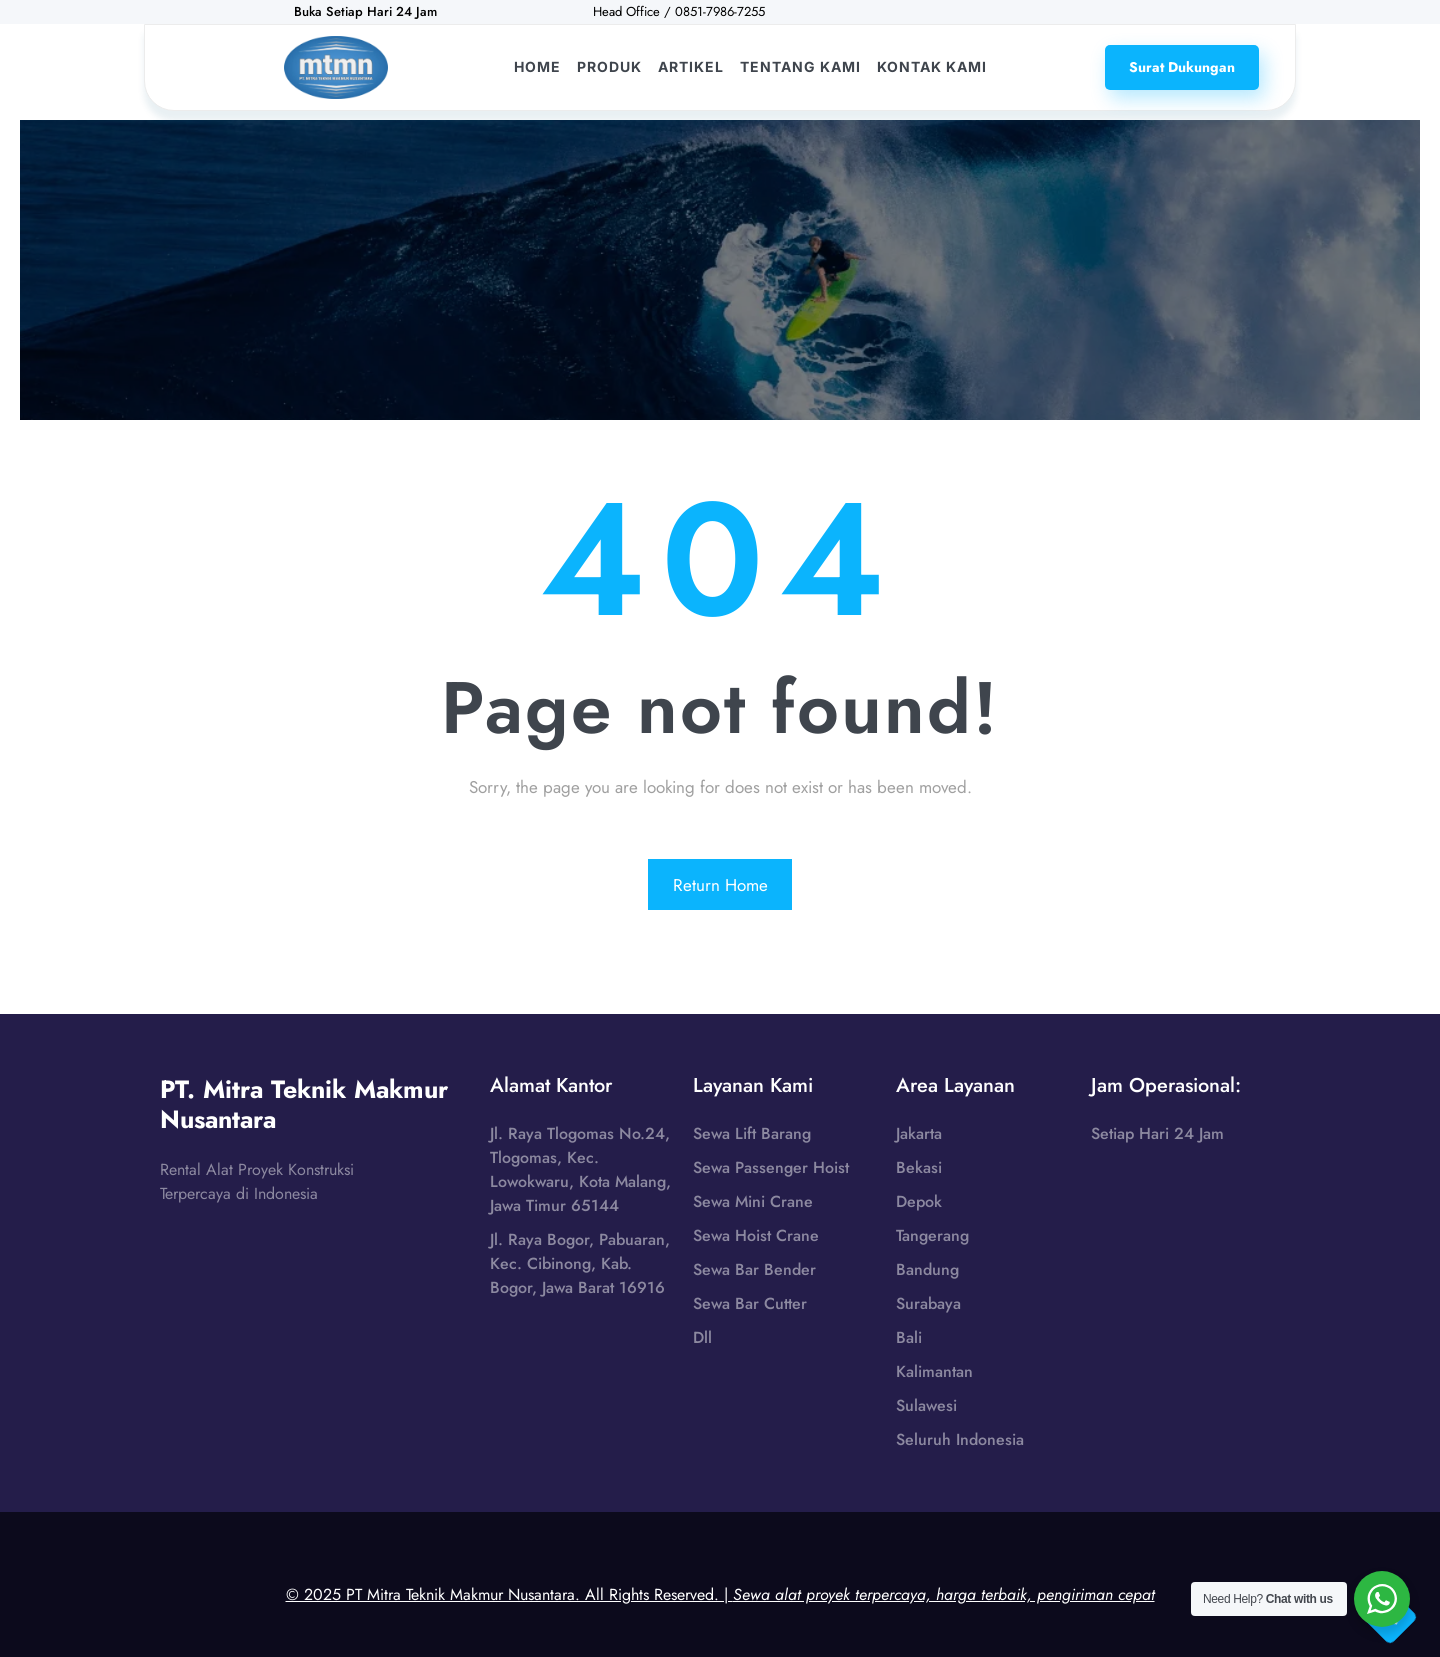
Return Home (720, 885)
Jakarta (919, 1133)
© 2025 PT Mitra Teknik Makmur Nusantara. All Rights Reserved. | (720, 1594)
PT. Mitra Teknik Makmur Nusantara (304, 1104)
